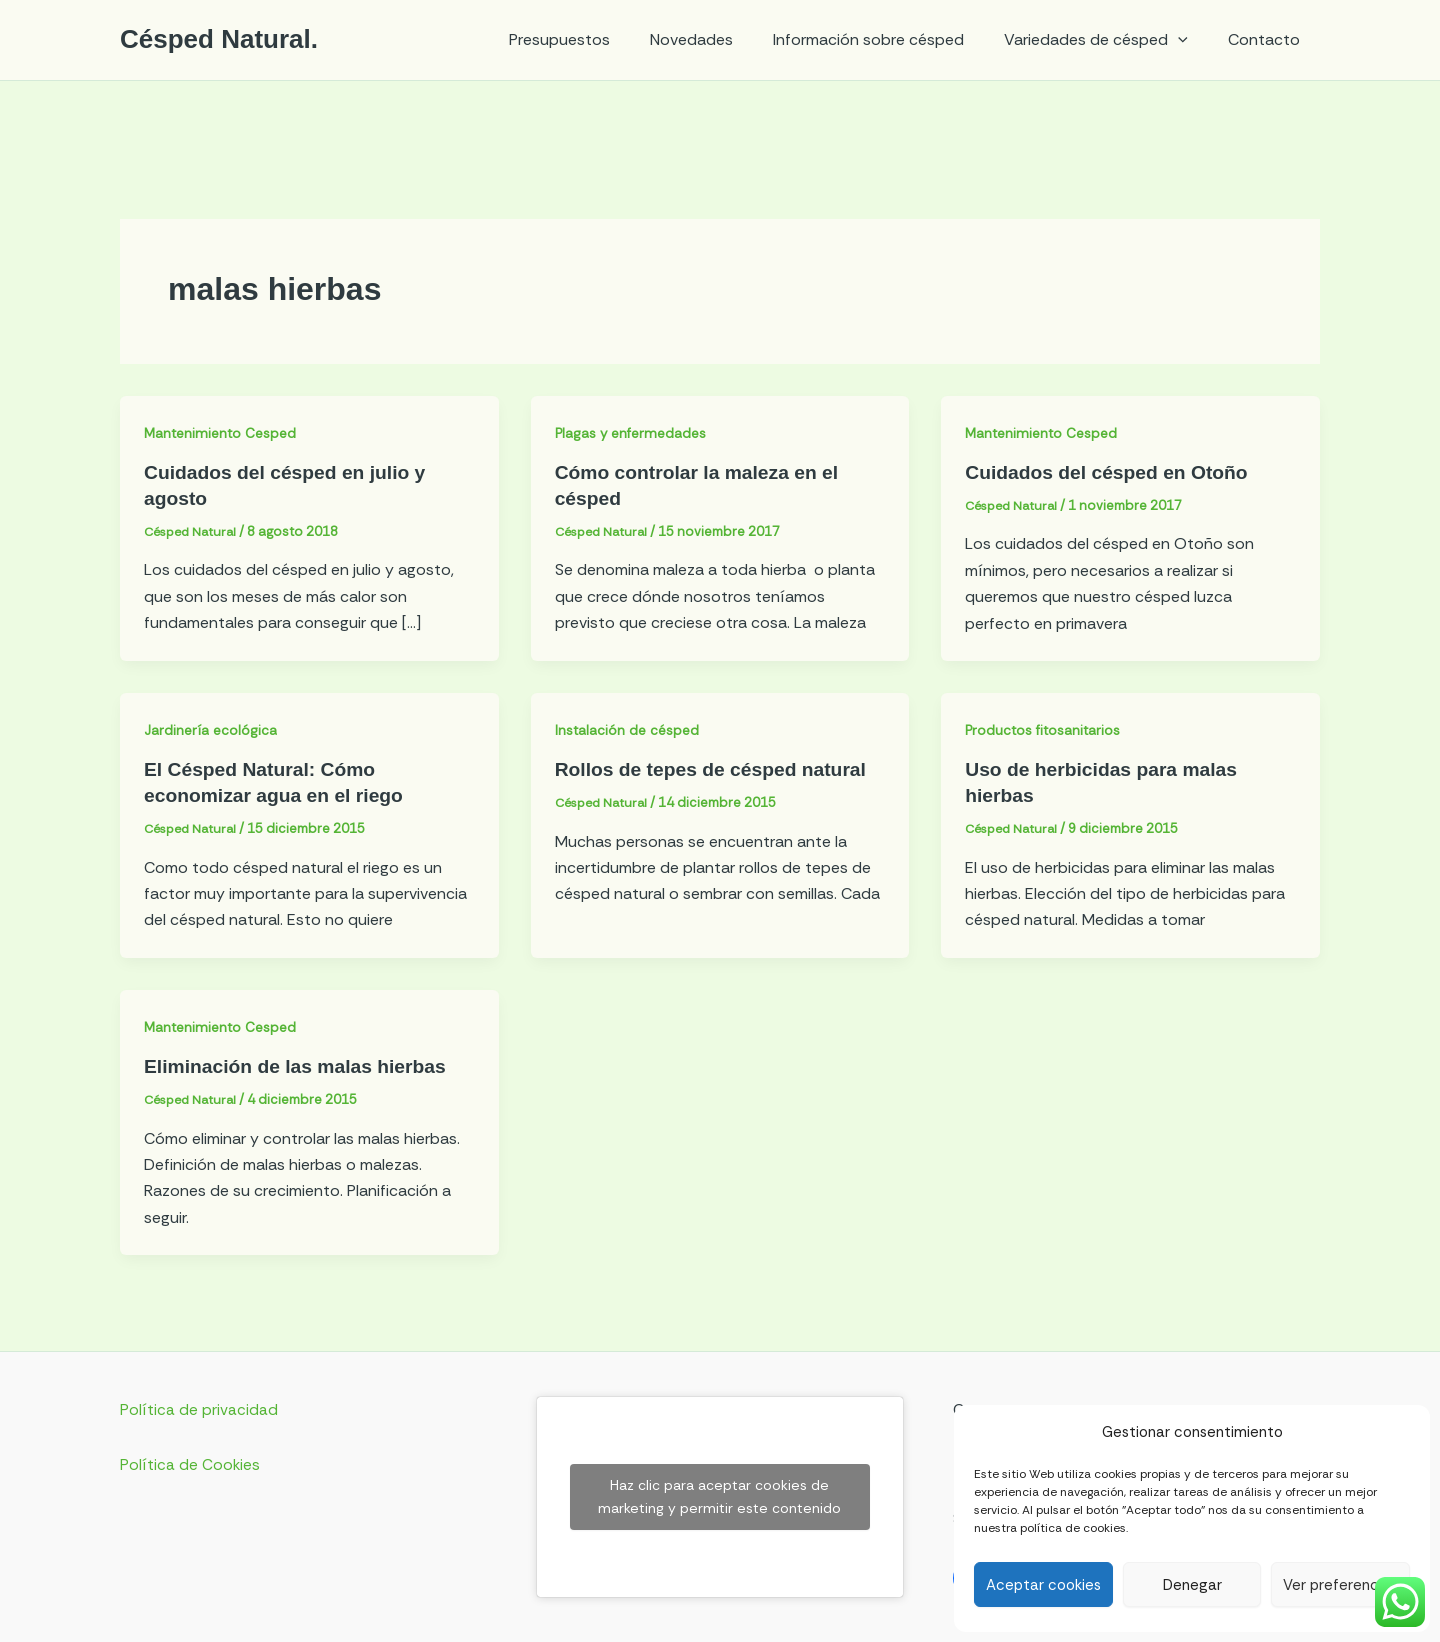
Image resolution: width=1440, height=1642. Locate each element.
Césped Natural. (219, 39)
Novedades (719, 39)
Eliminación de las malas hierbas (300, 1066)
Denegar (1192, 1585)
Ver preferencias (1340, 1585)
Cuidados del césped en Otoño (1111, 472)
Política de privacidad (199, 1409)
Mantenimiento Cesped (223, 433)
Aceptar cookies (1043, 1585)
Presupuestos (595, 39)
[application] (1190, 40)
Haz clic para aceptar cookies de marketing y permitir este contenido (719, 1496)
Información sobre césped (888, 39)
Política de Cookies (190, 1463)
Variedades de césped (1108, 40)
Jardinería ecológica (211, 730)
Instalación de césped (629, 730)
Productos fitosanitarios (1045, 730)
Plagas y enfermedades (634, 433)
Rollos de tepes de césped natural (716, 769)
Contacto (1268, 39)
